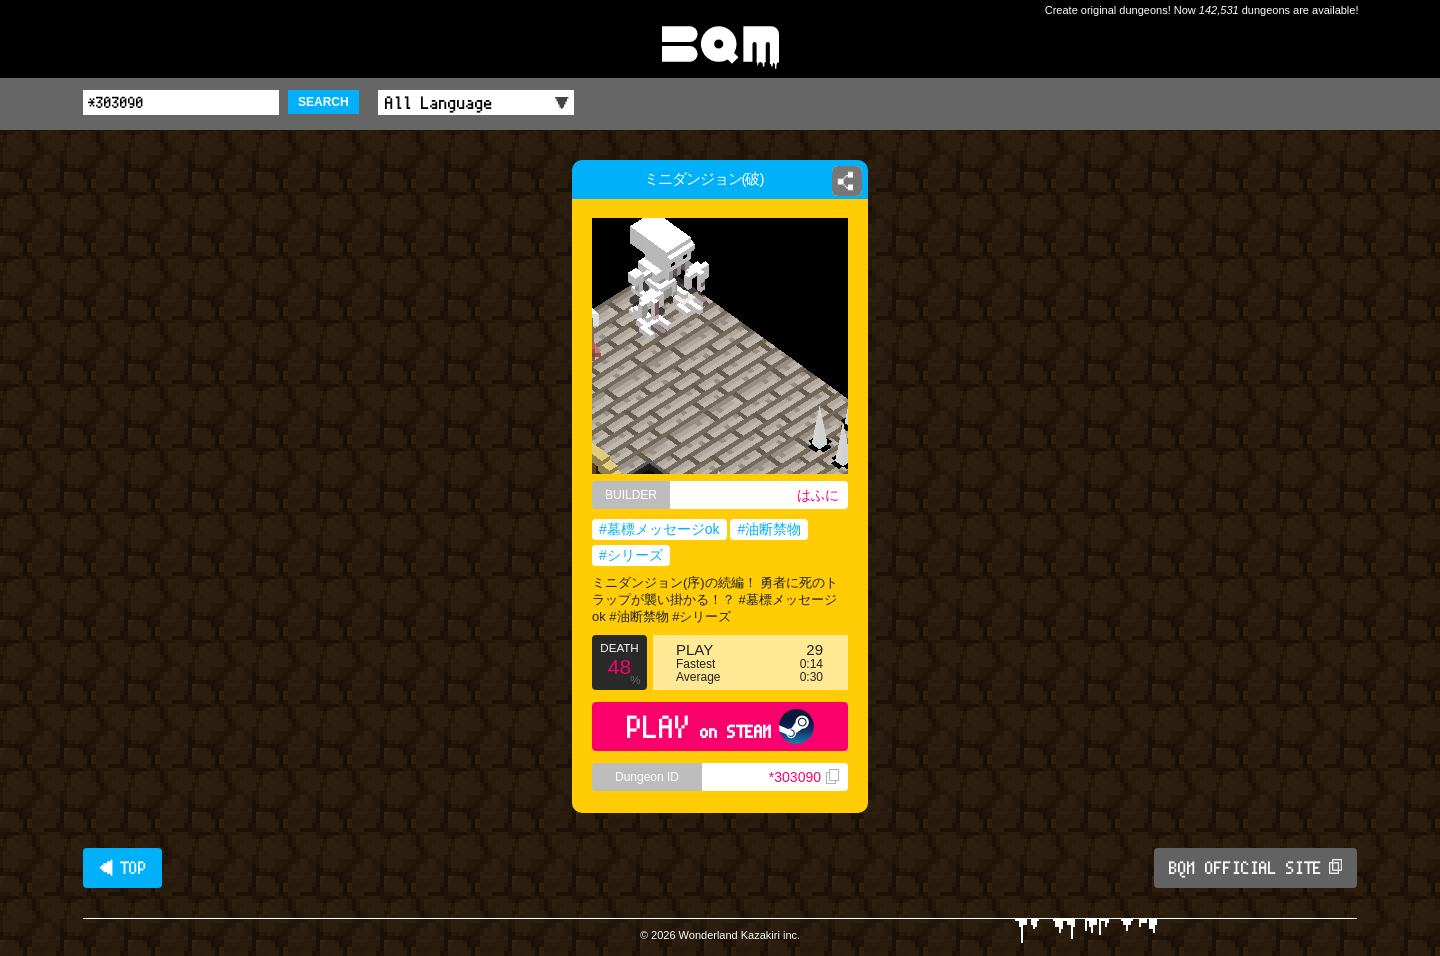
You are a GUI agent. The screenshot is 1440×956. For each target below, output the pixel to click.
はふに (818, 495)
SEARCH (323, 102)
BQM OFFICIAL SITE (1255, 868)
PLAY (720, 726)
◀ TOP (122, 868)
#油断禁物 (769, 529)
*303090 (804, 777)
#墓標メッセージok (659, 529)
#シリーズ (631, 555)
